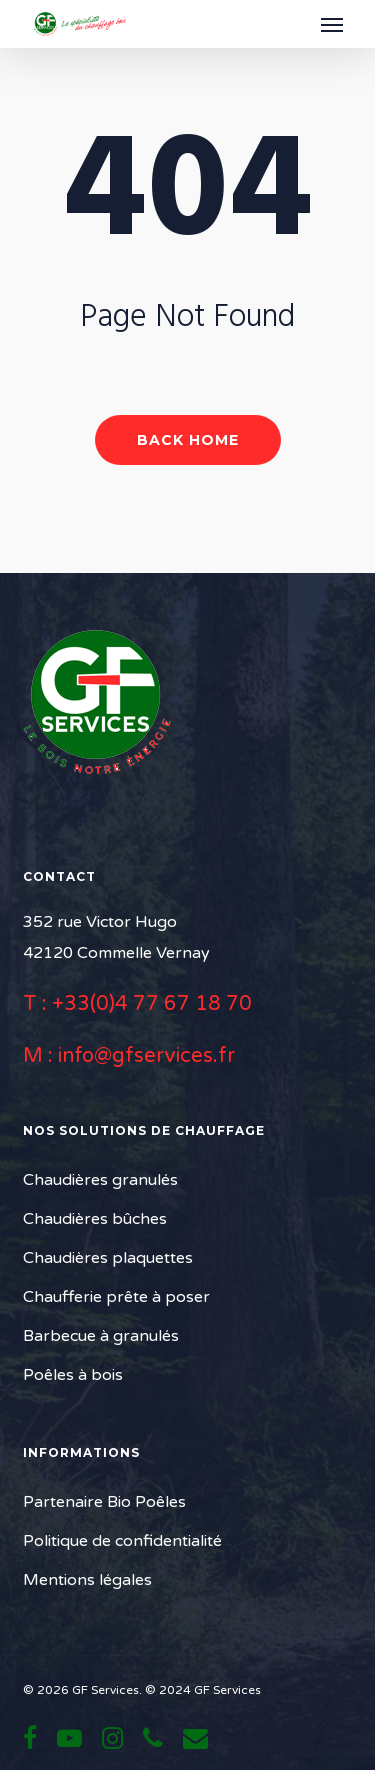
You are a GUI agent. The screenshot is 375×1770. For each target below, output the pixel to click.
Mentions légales (87, 1580)
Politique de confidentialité (122, 1541)
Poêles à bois (73, 1375)
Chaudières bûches (95, 1219)
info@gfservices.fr (146, 1056)
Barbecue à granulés (101, 1336)
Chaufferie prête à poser (116, 1297)
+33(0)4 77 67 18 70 (152, 1004)
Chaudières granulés (100, 1180)
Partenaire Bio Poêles (104, 1502)
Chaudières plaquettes (108, 1258)
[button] (332, 24)
